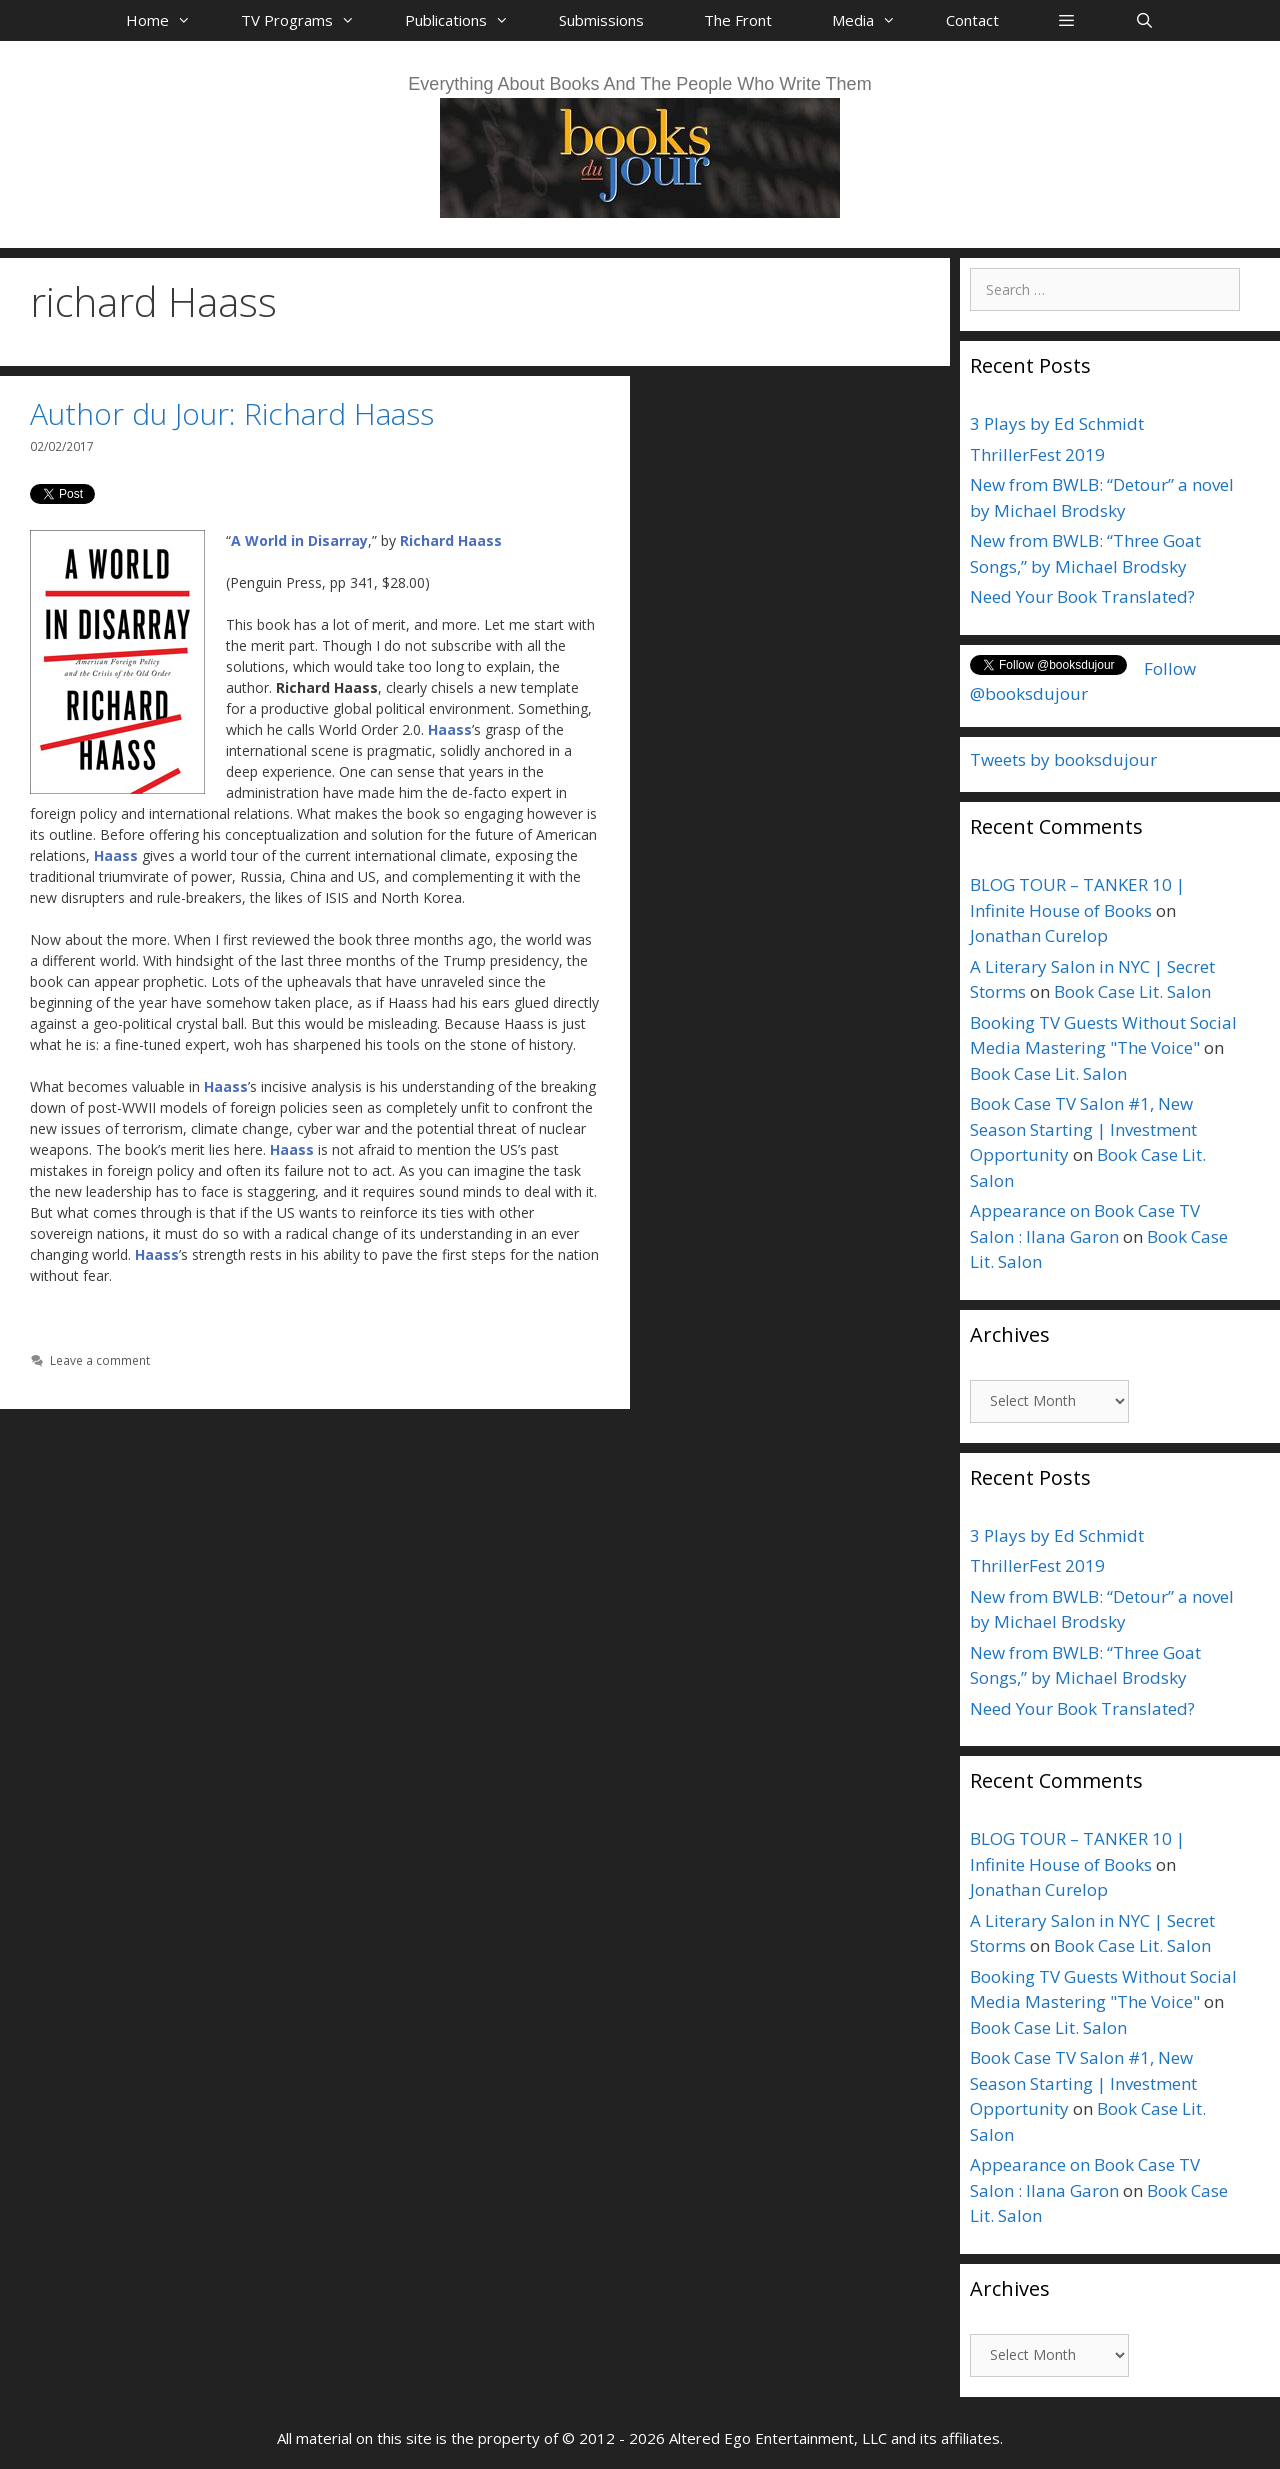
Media (874, 20)
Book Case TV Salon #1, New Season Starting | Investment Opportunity (1083, 1129)
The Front (738, 20)
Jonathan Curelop (1039, 935)
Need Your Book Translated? (1082, 596)
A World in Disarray (299, 540)
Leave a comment (100, 1360)
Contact (972, 20)
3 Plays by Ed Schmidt (1057, 423)
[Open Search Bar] (1143, 20)
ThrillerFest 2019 (1037, 454)
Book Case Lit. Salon (1132, 991)
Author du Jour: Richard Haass (232, 413)
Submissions (601, 20)
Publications (467, 20)
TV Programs (308, 20)
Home (168, 20)
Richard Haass (451, 540)
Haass (450, 729)
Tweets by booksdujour (1063, 759)
